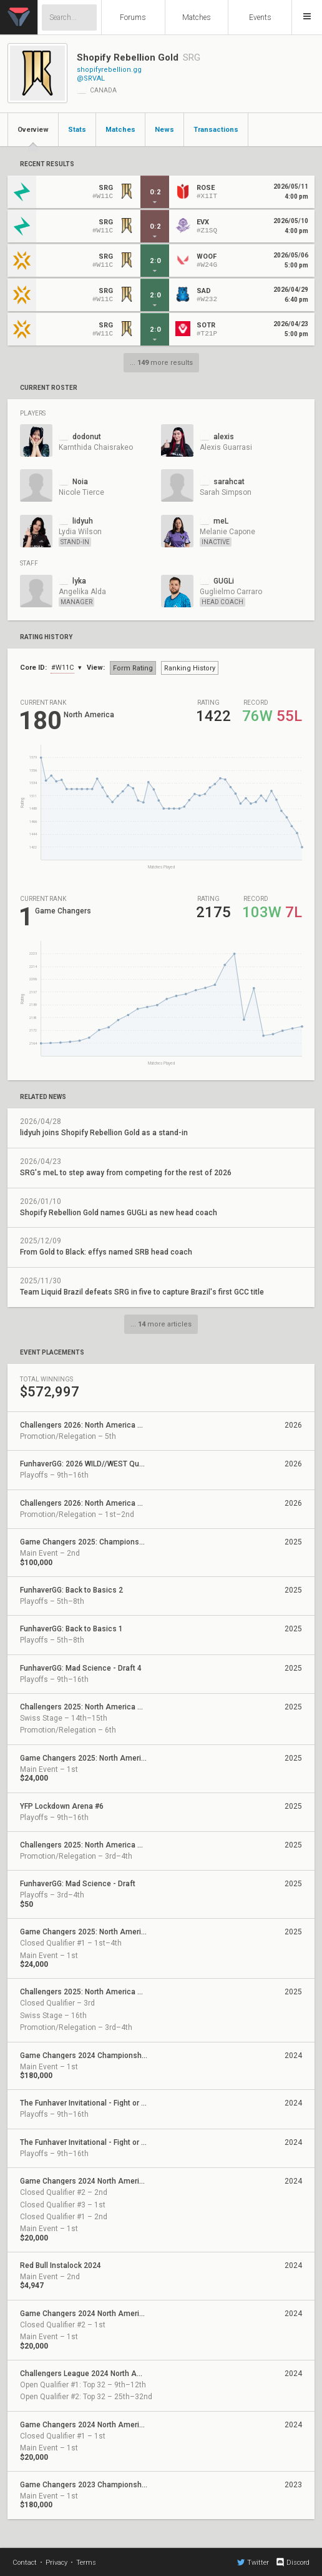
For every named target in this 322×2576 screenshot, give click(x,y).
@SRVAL (91, 78)
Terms (86, 2562)
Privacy (56, 2562)
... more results (161, 363)
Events (260, 17)
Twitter (253, 2562)
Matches (196, 17)
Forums (133, 17)
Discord (292, 2562)
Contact (24, 2562)
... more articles (161, 1324)
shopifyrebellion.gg (109, 69)
